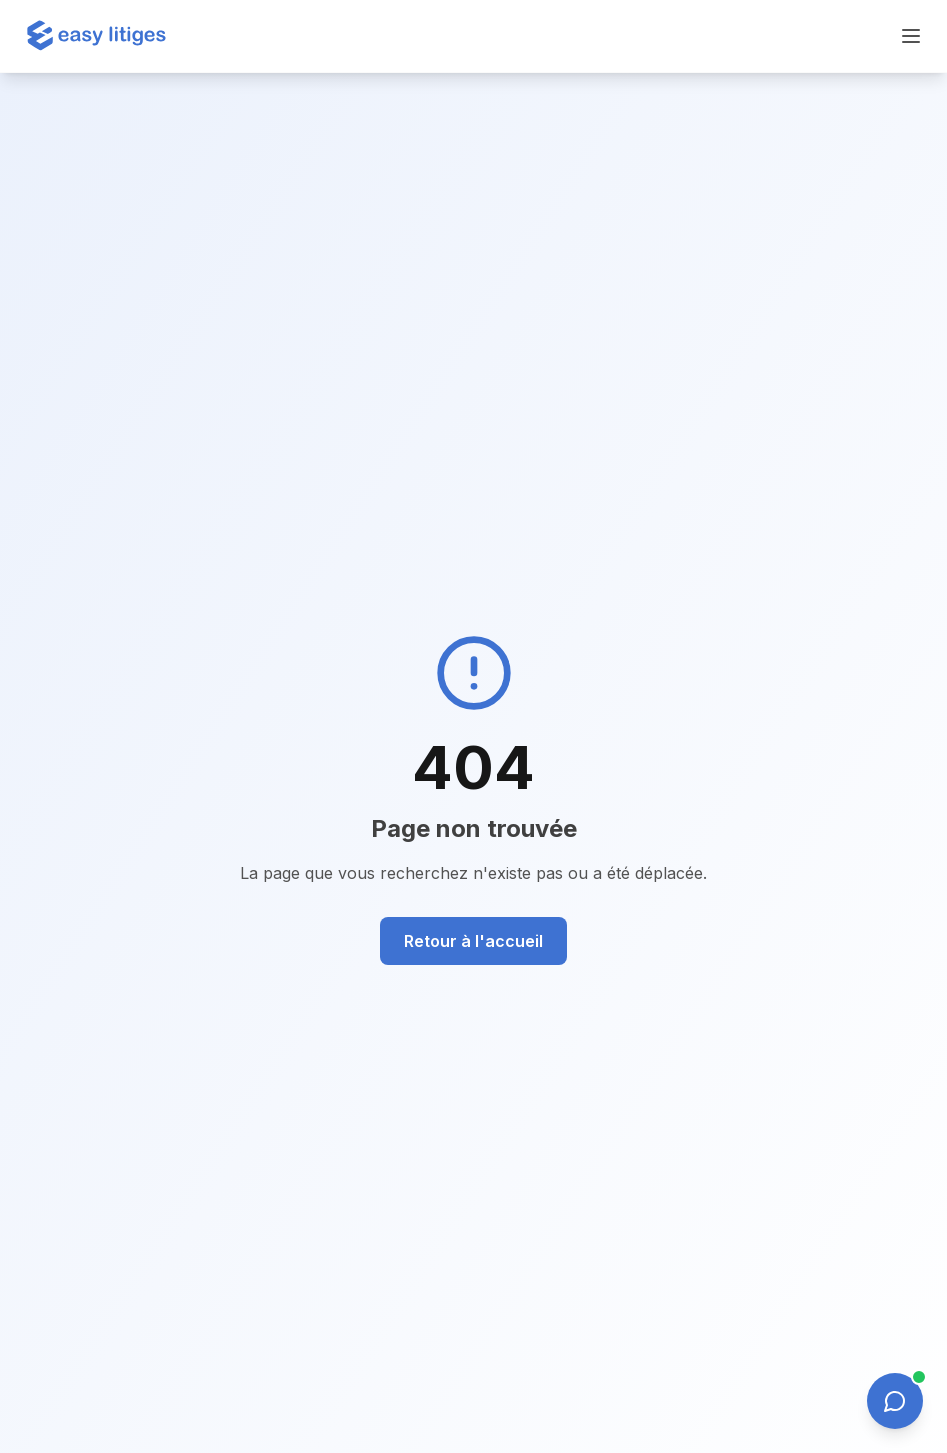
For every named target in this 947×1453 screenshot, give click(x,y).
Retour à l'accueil (473, 941)
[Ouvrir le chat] (895, 1401)
